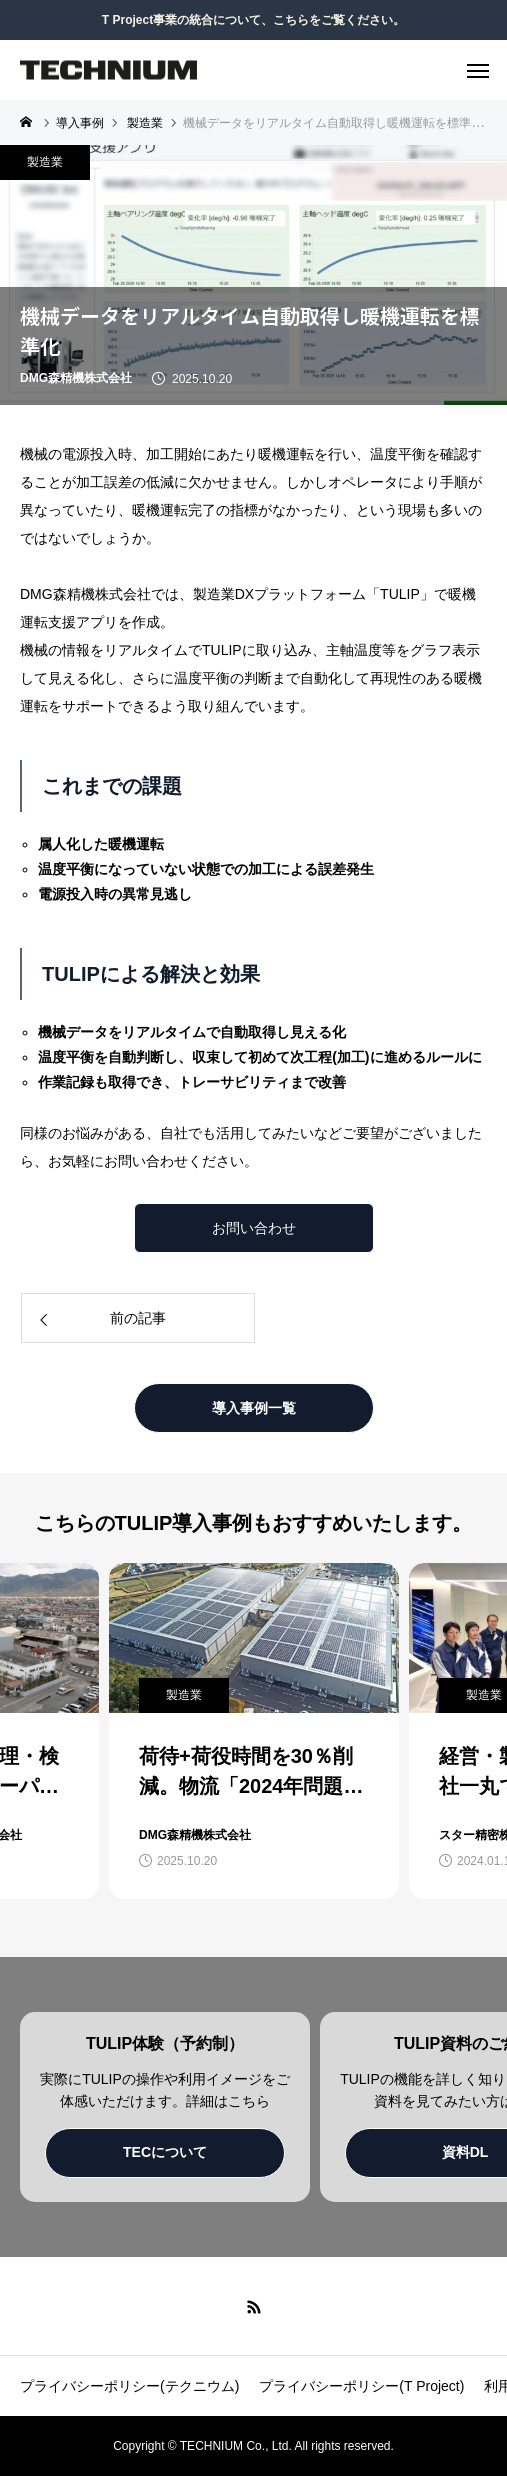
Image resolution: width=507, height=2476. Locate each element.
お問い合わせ (254, 1228)
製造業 (45, 162)
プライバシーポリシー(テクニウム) (129, 2386)
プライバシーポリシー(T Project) (361, 2386)
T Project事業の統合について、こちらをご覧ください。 (253, 20)
